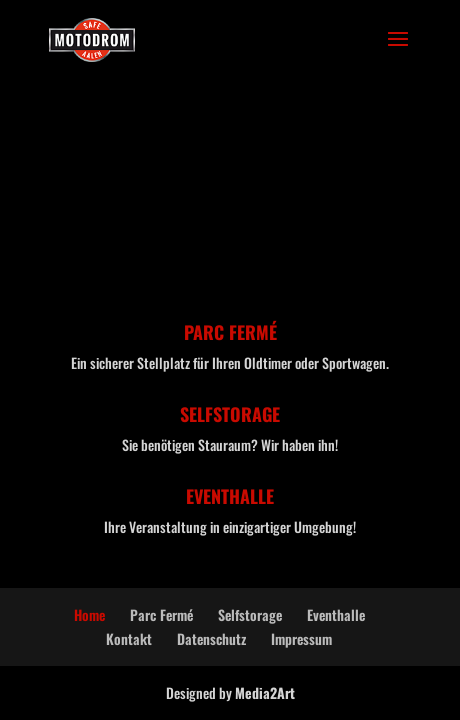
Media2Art (265, 692)
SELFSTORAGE (230, 414)
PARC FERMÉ (230, 332)
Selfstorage (250, 614)
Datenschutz (211, 638)
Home (89, 614)
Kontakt (129, 638)
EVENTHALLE (230, 496)
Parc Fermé (161, 614)
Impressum (301, 638)
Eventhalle (336, 614)
